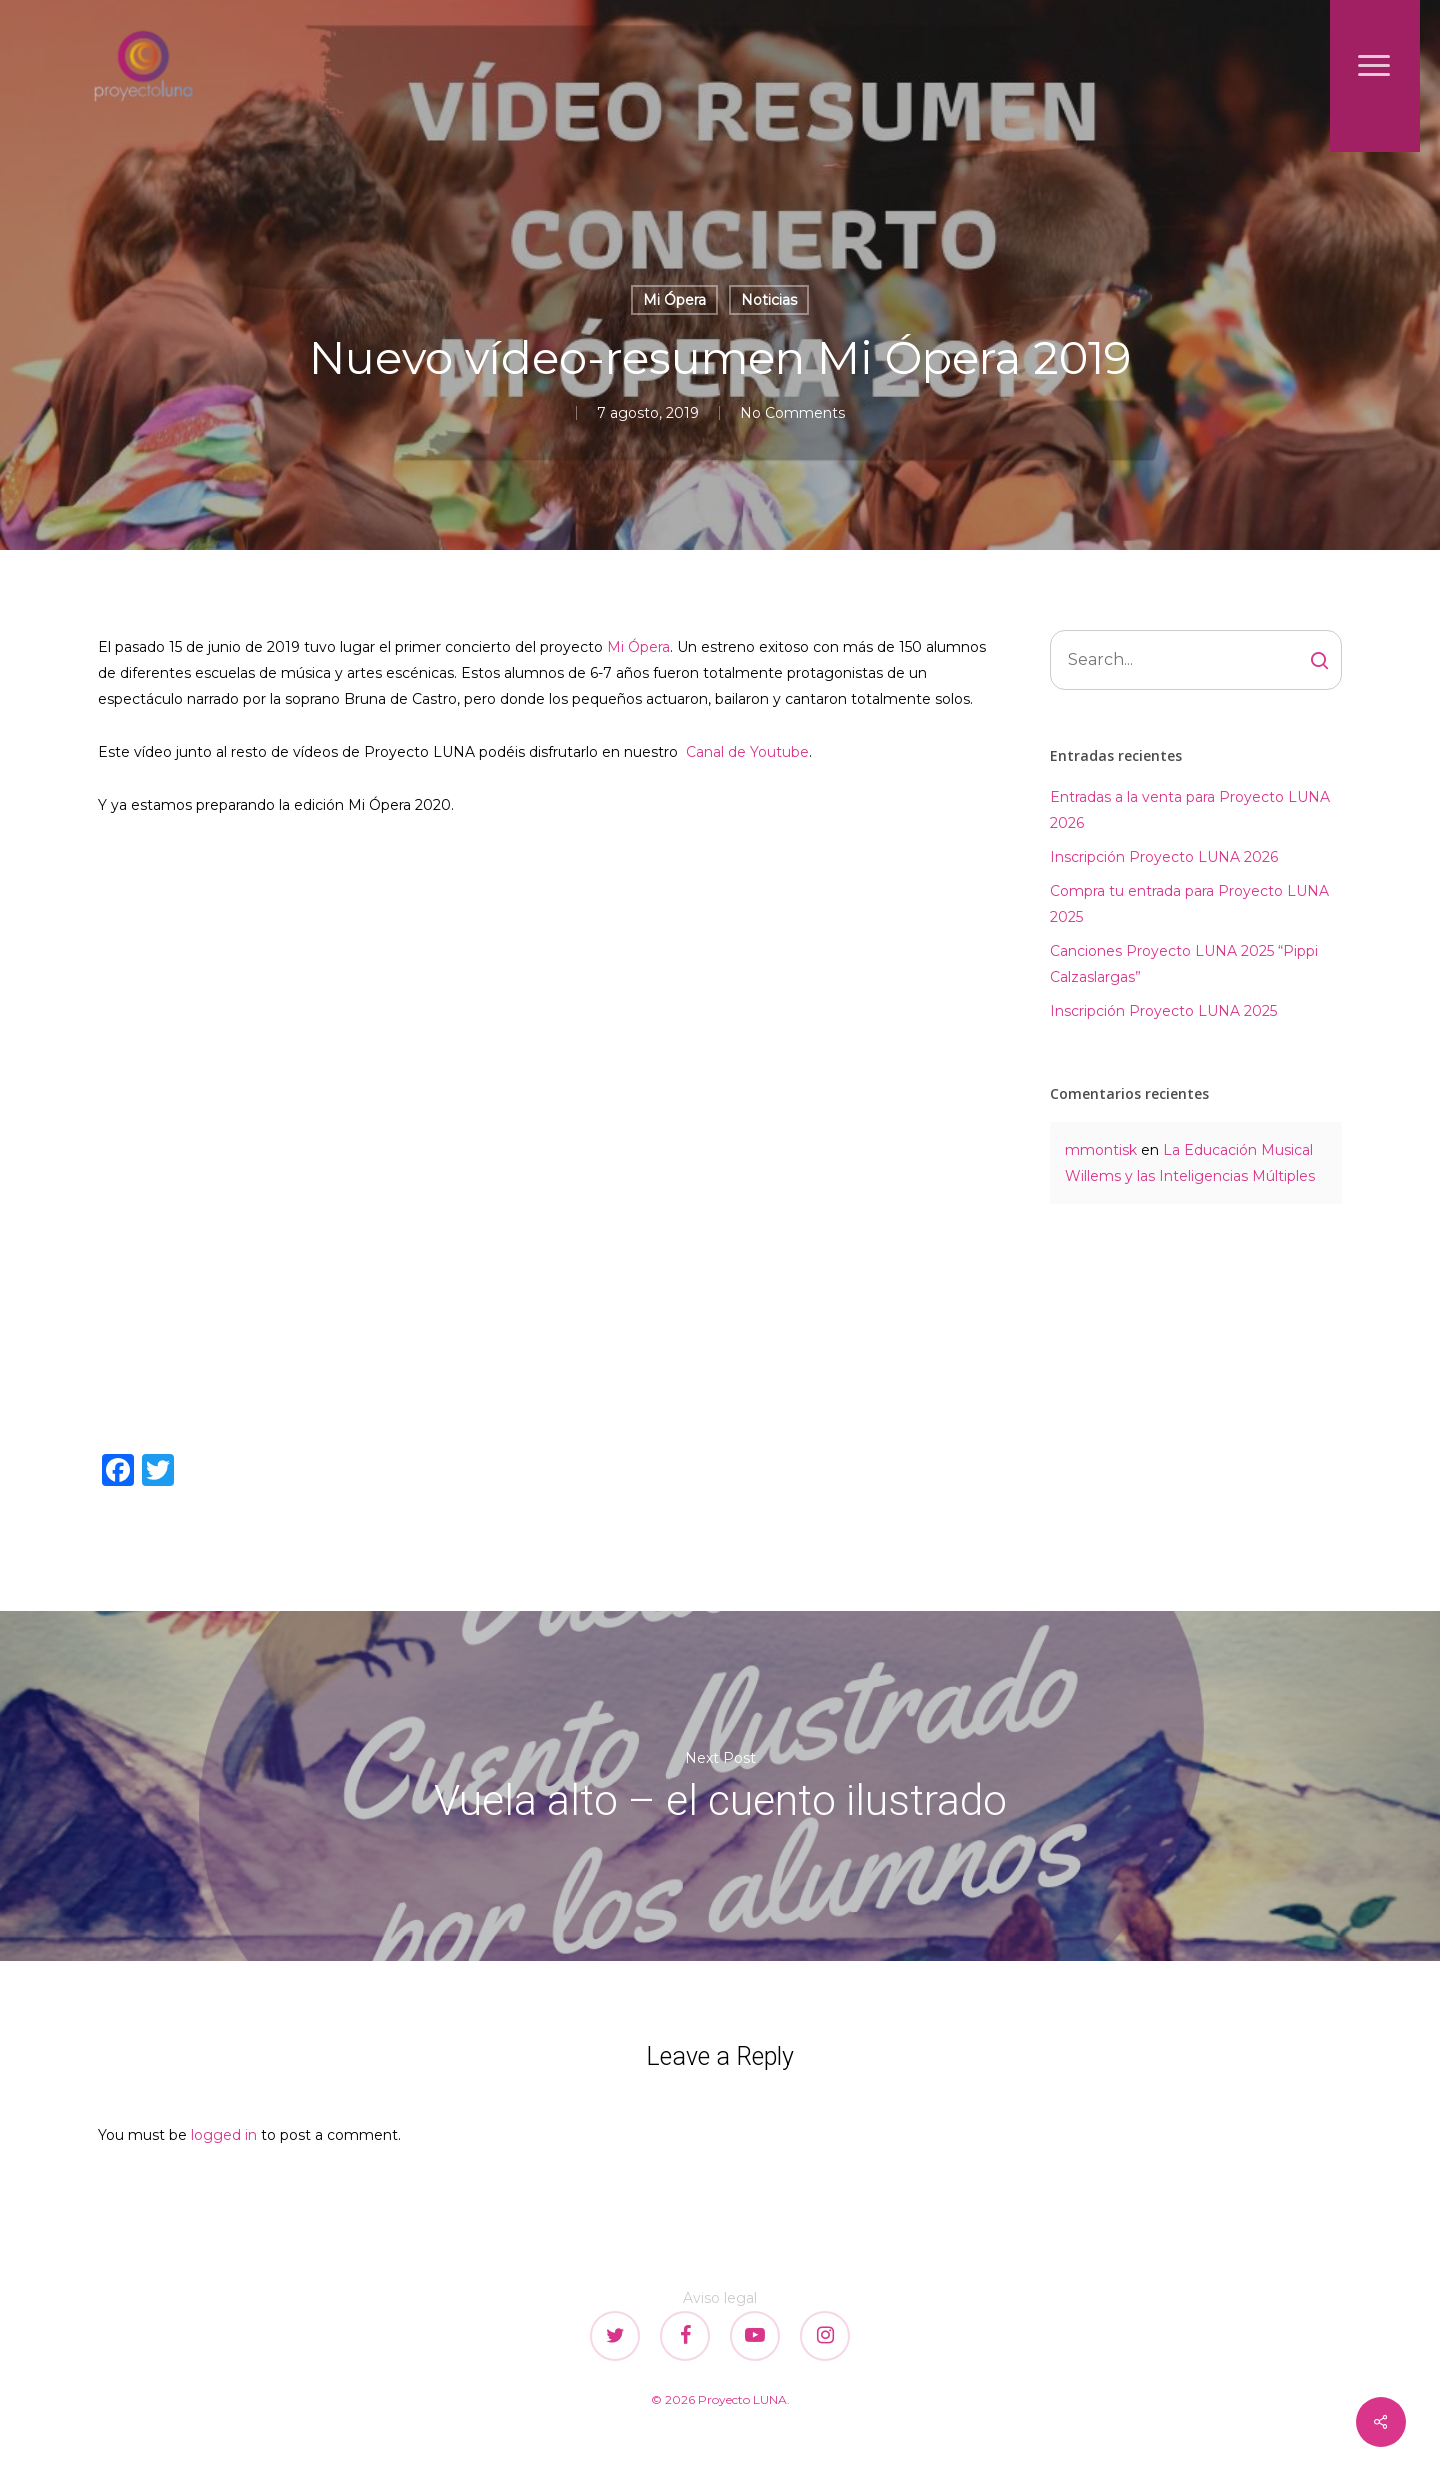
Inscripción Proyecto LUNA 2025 (1163, 1011)
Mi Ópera (674, 300)
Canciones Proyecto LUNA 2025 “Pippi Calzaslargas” (1184, 964)
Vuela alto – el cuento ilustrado (720, 1786)
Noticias (769, 300)
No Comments (792, 413)
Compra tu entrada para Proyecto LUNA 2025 (1189, 904)
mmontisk (1101, 1150)
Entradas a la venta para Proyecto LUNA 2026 (1190, 810)
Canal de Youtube (747, 752)
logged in (224, 2135)
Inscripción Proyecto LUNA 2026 (1164, 857)
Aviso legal (720, 2298)
